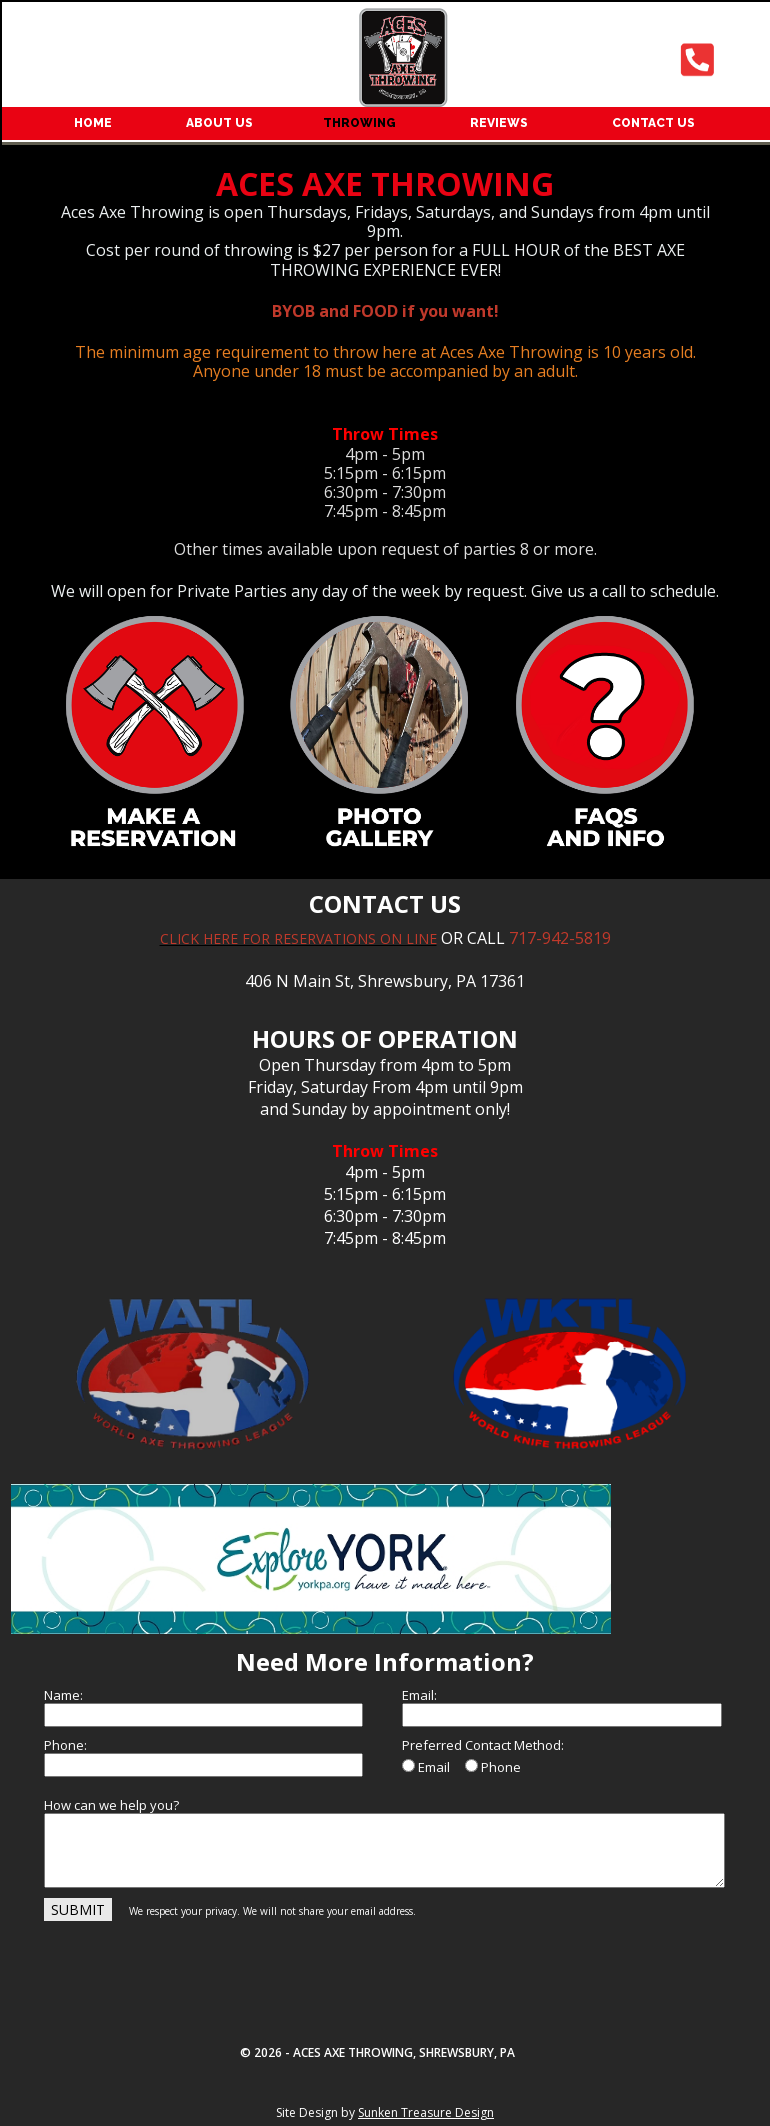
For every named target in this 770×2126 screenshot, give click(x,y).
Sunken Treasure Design (426, 2112)
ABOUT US (219, 123)
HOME (93, 123)
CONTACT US (653, 123)
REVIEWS (499, 123)
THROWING (359, 123)
